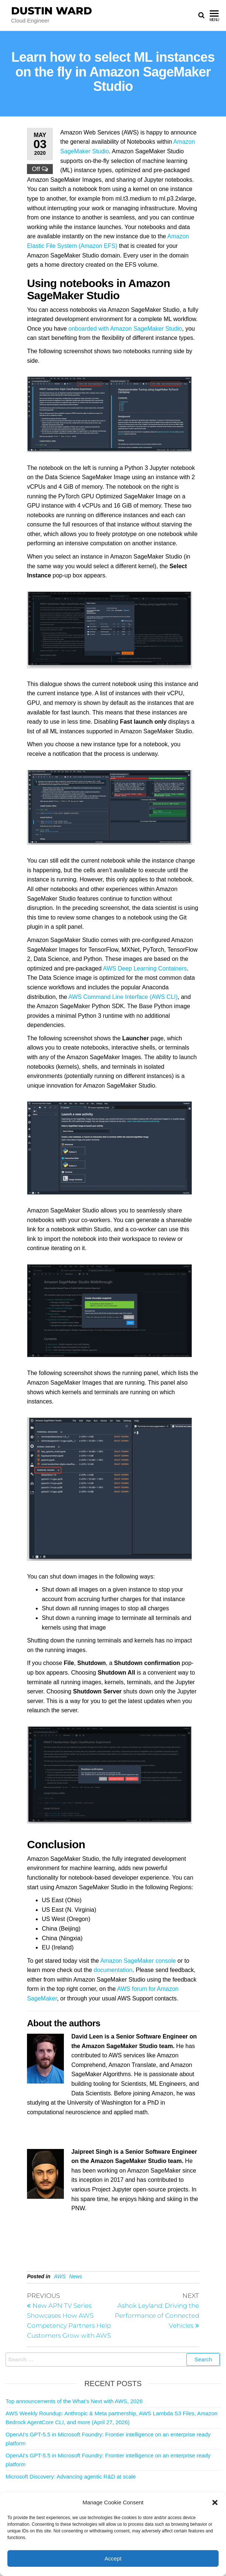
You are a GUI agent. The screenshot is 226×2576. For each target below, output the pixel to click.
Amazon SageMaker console (138, 1961)
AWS (60, 2276)
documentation (113, 1970)
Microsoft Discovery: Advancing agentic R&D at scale (71, 2476)
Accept (113, 2558)
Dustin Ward (51, 10)
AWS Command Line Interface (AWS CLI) (123, 997)
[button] (215, 2502)
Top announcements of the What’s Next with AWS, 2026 (74, 2401)
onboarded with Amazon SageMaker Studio (125, 328)
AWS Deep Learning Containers (145, 968)
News (75, 2276)
